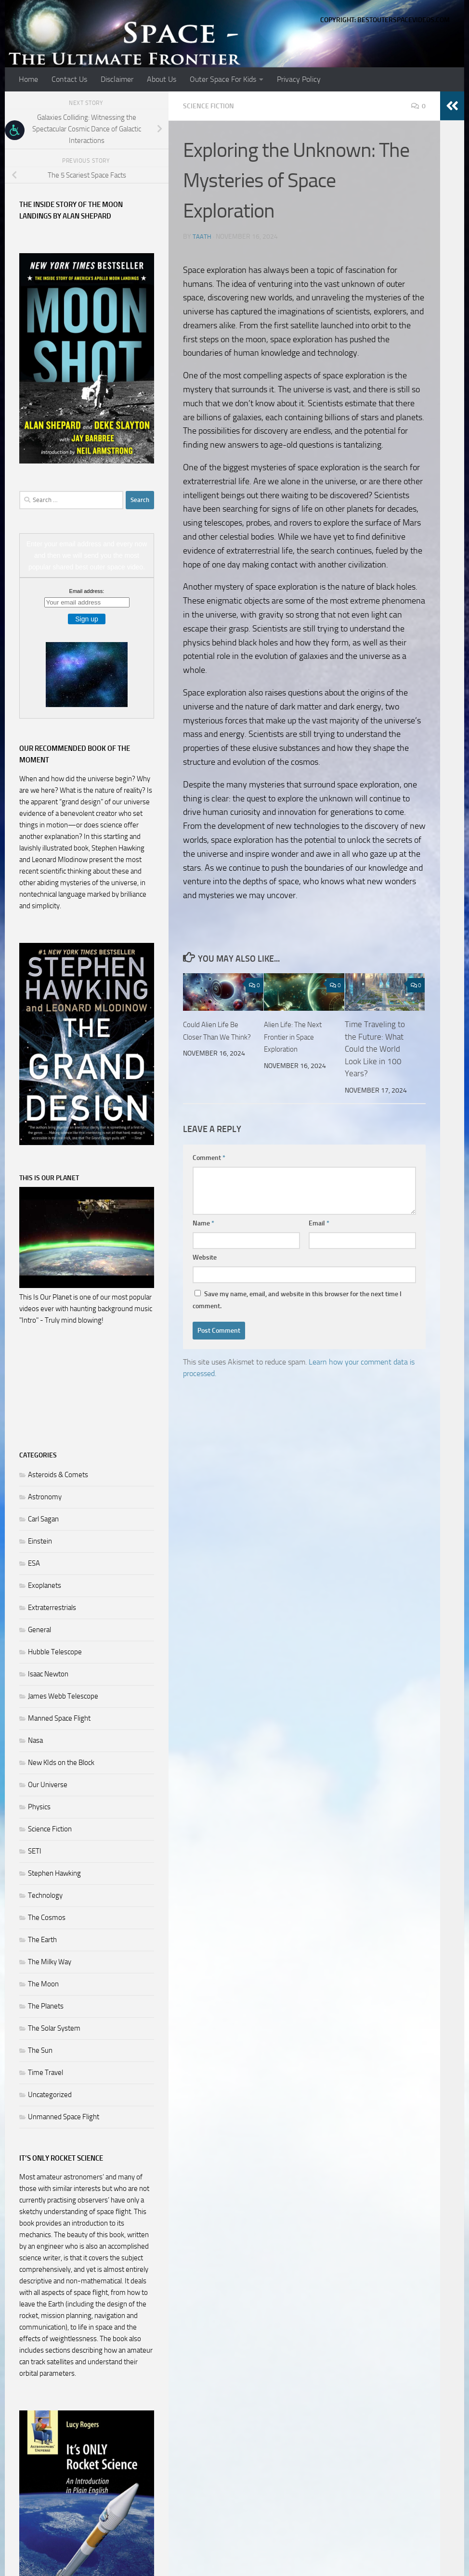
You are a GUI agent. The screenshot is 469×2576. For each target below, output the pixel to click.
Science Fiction (211, 105)
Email (319, 1223)
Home (28, 79)
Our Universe (47, 1784)
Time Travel (45, 2072)
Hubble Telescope (55, 1652)
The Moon (43, 1984)
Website (205, 1257)
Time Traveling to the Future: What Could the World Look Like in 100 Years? (375, 1048)
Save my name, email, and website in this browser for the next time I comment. (297, 1299)
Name (203, 1223)
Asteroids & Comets (58, 1474)
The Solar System (54, 2028)
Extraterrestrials (52, 1607)
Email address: (86, 591)
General (39, 1629)
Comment (209, 1157)
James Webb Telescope (63, 1696)
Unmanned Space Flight (63, 2116)
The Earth (42, 1939)
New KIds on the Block (61, 1762)
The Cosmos (46, 1917)
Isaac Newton (48, 1674)
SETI (34, 1851)
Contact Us (69, 79)
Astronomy (45, 1497)
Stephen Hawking (54, 1873)
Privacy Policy (299, 79)
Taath (202, 236)
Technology (45, 1895)
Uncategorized (50, 2094)
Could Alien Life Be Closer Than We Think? (215, 1036)
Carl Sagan (43, 1519)
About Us (161, 79)
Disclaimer (117, 79)
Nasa (35, 1740)
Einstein (40, 1541)
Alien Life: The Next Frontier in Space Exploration (297, 1036)
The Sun (40, 2050)
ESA (34, 1563)
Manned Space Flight (59, 1718)
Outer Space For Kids (223, 79)
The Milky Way (49, 1962)
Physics (39, 1807)
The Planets (46, 2006)
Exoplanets (44, 1585)
